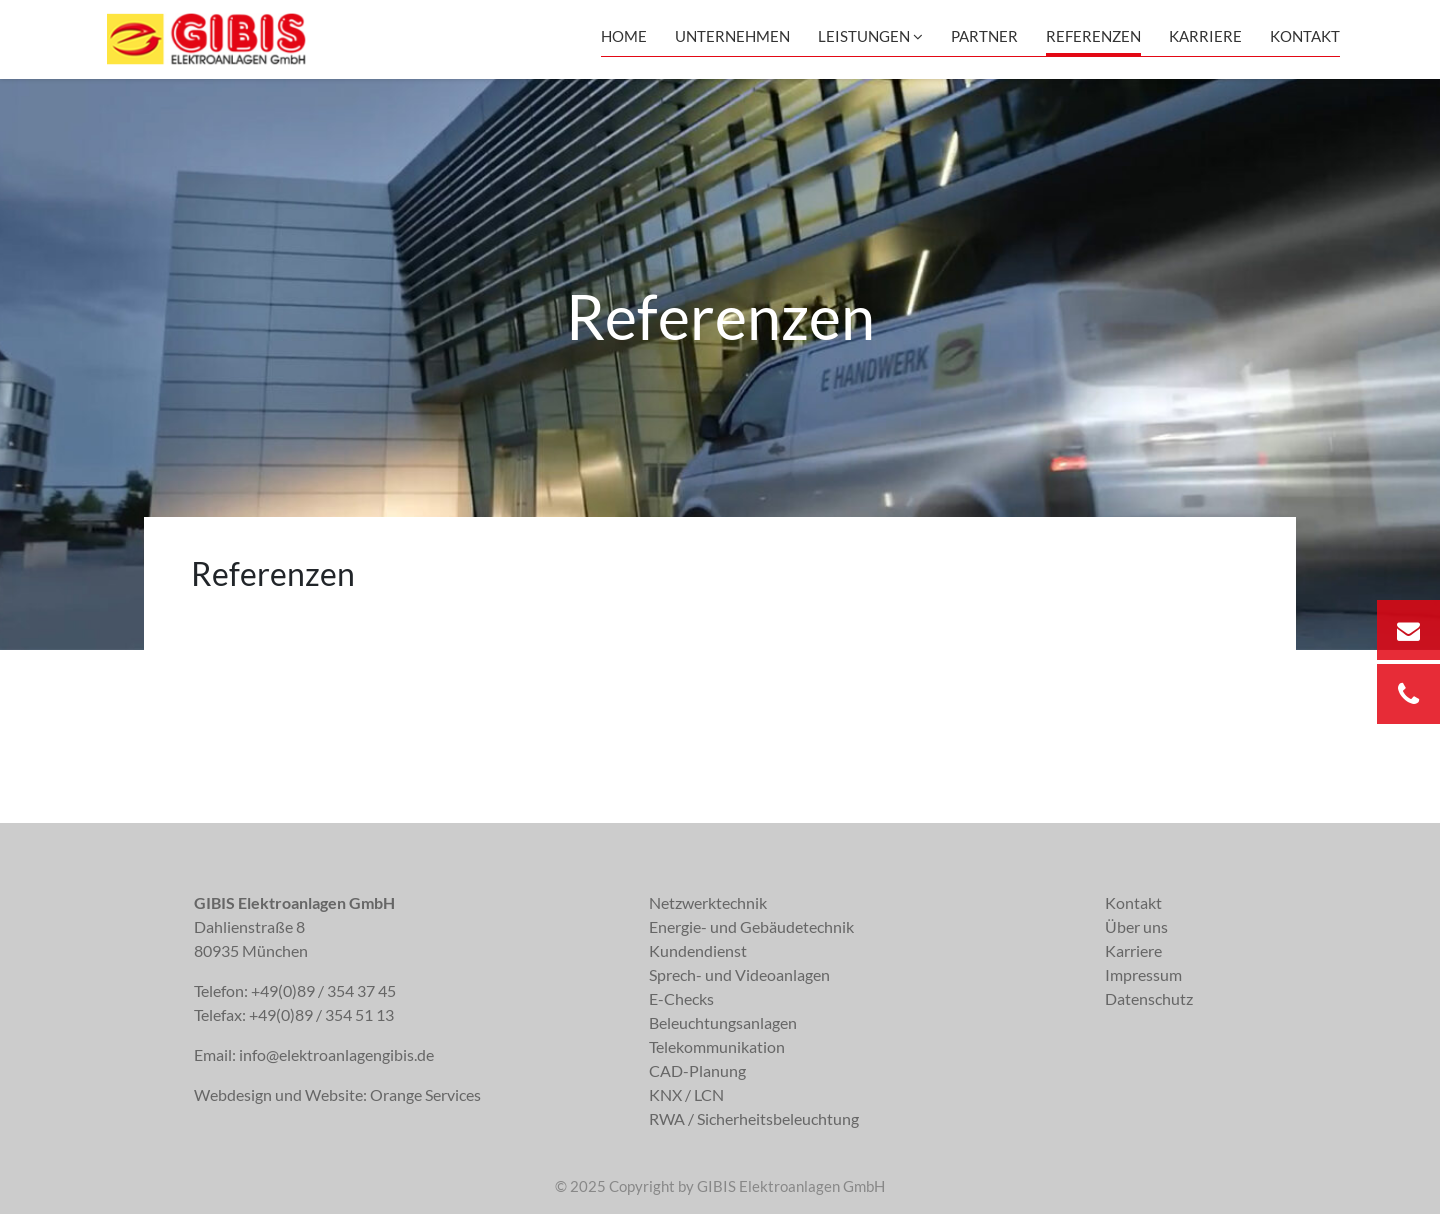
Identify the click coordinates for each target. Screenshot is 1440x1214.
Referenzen (1093, 36)
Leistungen (870, 36)
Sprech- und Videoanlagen (739, 974)
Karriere (1205, 36)
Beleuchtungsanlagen (723, 1022)
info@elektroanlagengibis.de (336, 1054)
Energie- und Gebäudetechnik (751, 926)
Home (624, 36)
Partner (984, 36)
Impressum (1143, 974)
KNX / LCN (686, 1094)
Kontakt (1305, 36)
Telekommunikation (717, 1046)
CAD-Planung (697, 1070)
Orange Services (425, 1094)
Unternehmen (732, 36)
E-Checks (681, 998)
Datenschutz (1149, 998)
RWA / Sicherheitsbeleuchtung (754, 1118)
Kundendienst (698, 950)
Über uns (1136, 926)
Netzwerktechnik (708, 902)
